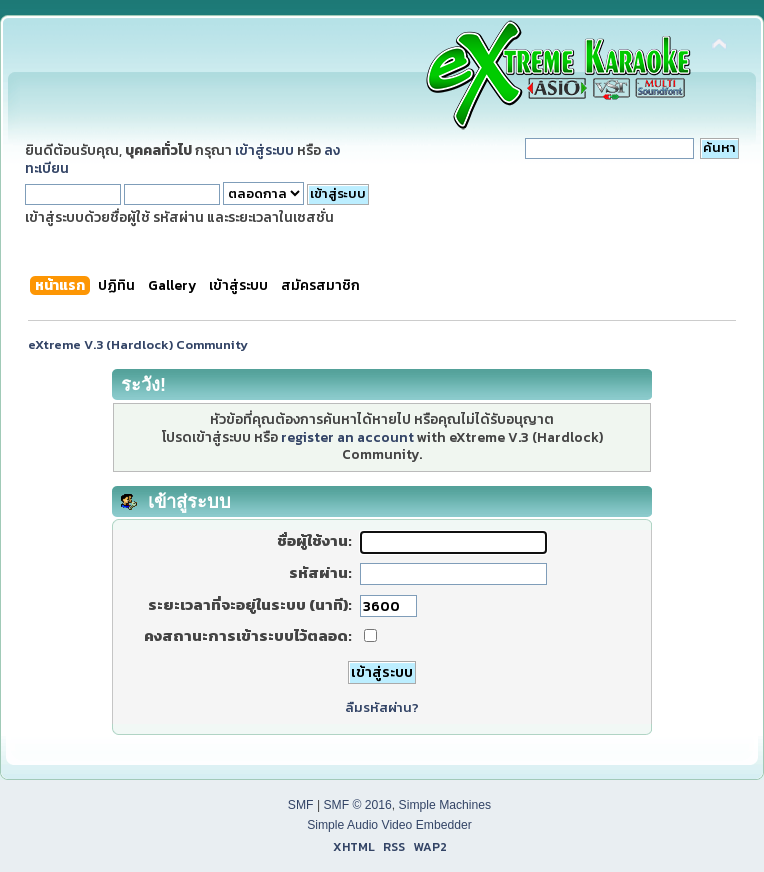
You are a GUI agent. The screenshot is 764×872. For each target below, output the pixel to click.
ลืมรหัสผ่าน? (382, 707)
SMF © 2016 (357, 805)
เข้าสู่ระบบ (264, 150)
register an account (347, 437)
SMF (301, 805)
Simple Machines (445, 805)
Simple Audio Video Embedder (389, 825)
